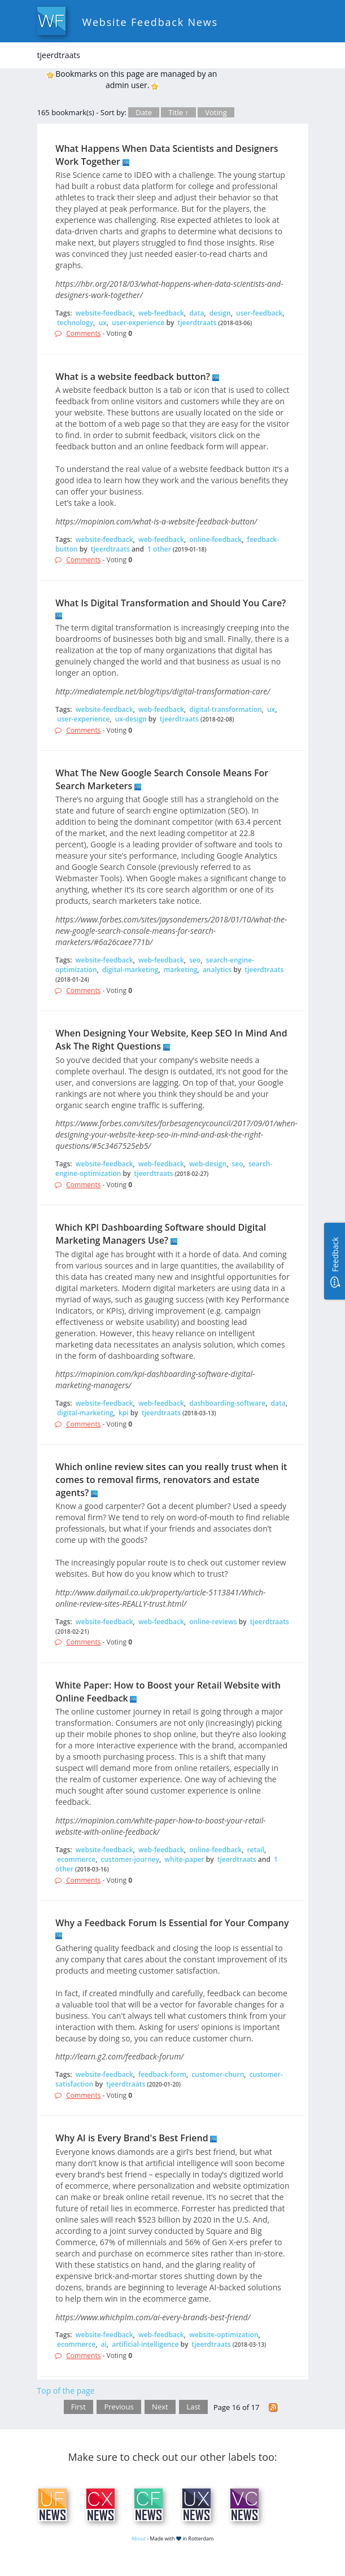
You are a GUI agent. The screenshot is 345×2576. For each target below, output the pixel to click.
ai (104, 2344)
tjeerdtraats (196, 322)
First (78, 2407)
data (196, 313)
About (139, 2538)
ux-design (131, 719)
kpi (124, 1413)
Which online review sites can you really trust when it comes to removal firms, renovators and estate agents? (171, 1479)
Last (193, 2407)
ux (102, 322)
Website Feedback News (150, 22)
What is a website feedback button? (132, 376)
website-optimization (223, 2334)
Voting (216, 112)
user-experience (138, 322)
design (220, 313)
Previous (118, 2407)
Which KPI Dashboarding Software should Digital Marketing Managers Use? (160, 1234)
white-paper (184, 1859)
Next (160, 2407)
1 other (159, 549)
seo (194, 960)
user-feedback (259, 313)
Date (144, 112)
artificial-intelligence (145, 2344)
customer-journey (130, 1859)
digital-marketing (130, 969)
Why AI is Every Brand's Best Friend (131, 2138)
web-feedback (161, 313)
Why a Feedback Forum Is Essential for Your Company (172, 1923)
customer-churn (217, 2074)
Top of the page (66, 2390)
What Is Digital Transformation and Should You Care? (170, 603)
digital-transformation (225, 709)
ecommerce (76, 1859)
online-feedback (215, 539)
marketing (181, 969)
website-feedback (104, 313)
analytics (217, 969)
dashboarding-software (227, 1403)
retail (256, 1850)
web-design (207, 1164)
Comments (83, 333)
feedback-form (162, 2074)
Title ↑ (178, 112)
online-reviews (213, 1621)
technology (75, 322)
